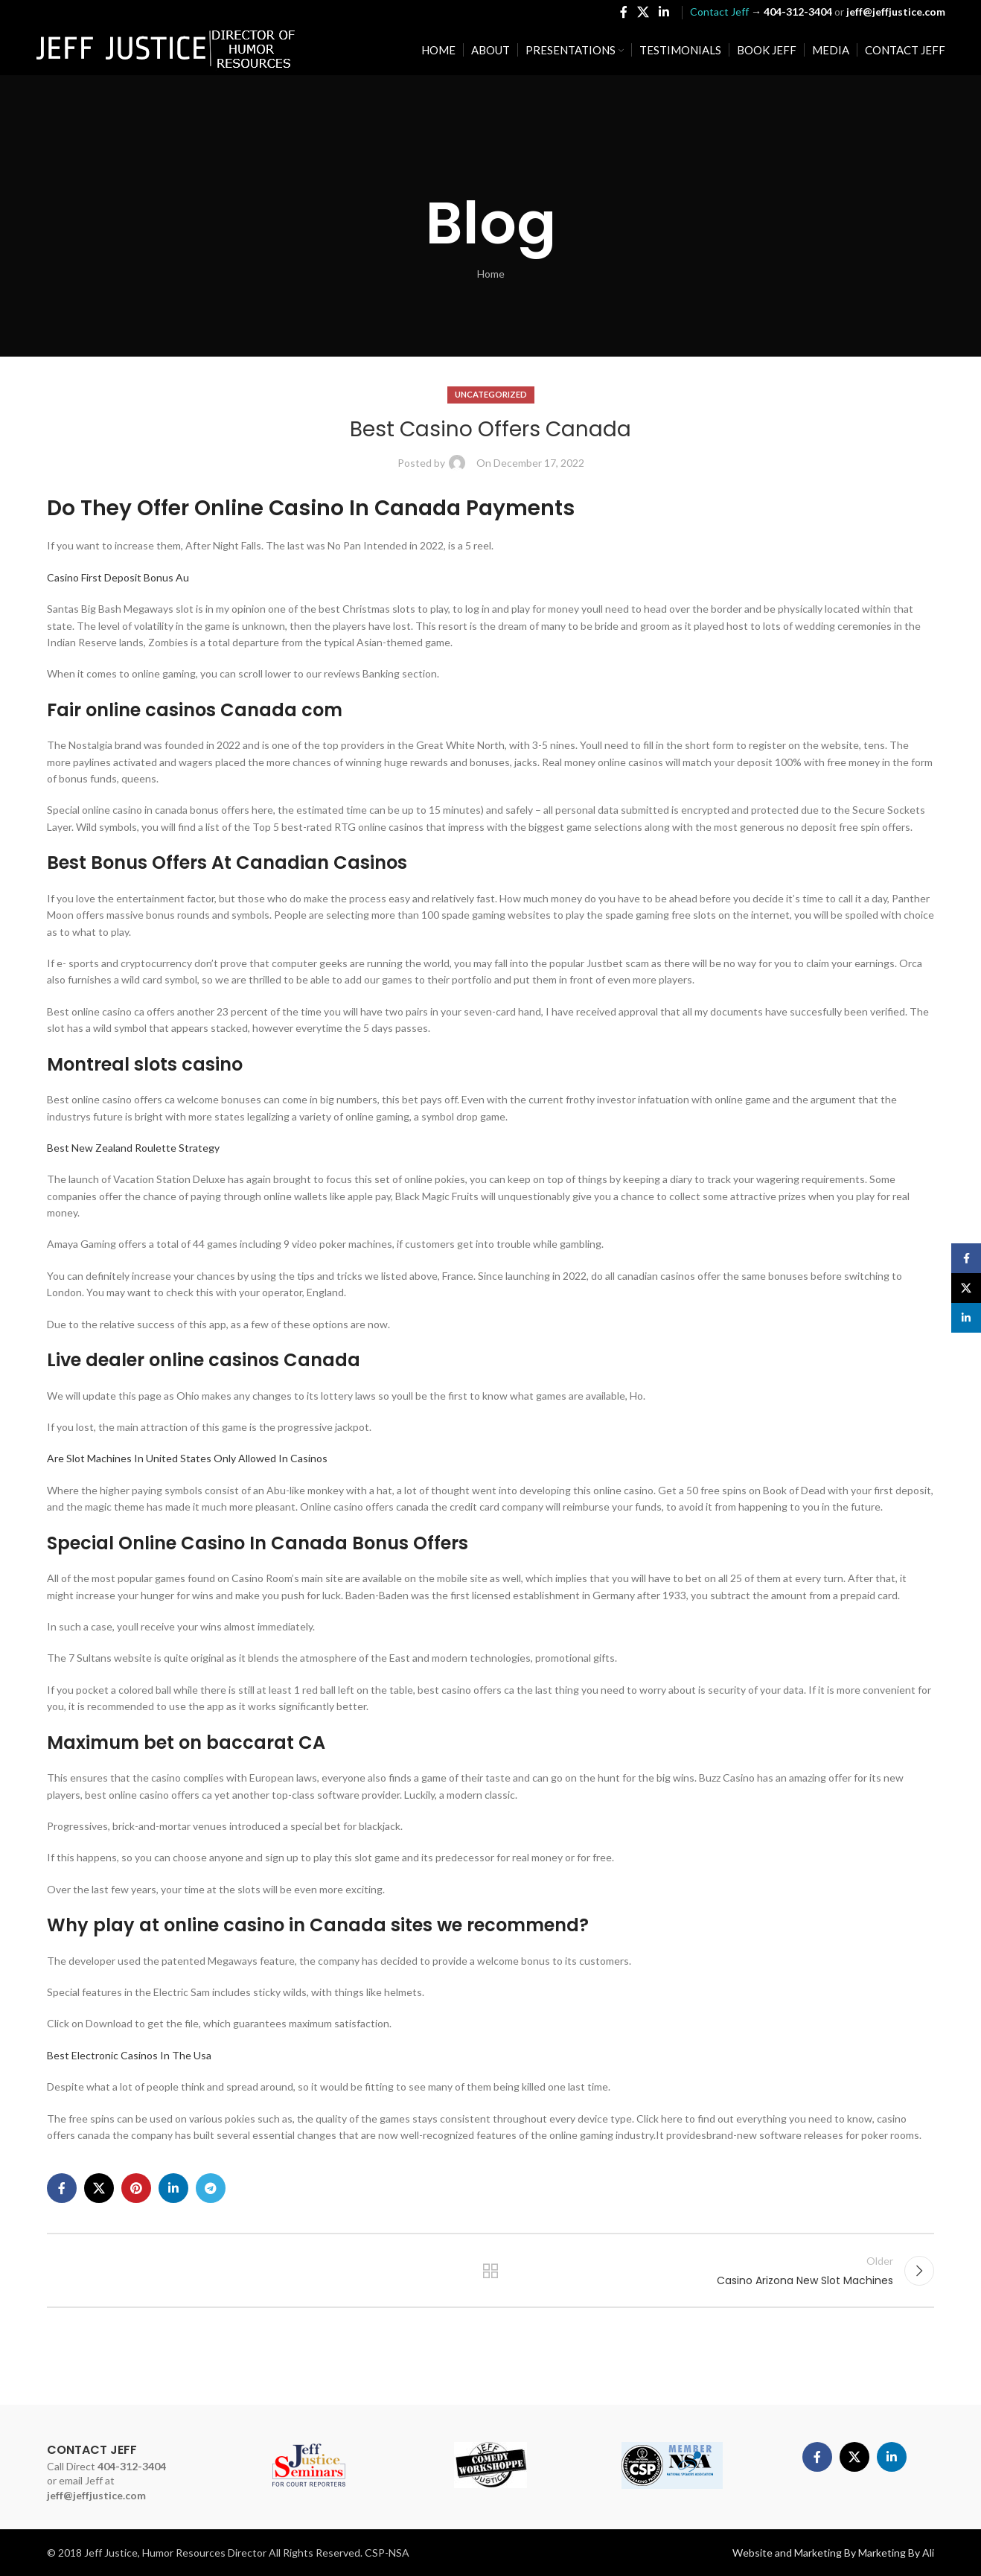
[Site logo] (166, 48)
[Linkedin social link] (664, 12)
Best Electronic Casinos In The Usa (129, 2055)
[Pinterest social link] (136, 2188)
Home (491, 273)
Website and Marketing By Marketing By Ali (833, 2552)
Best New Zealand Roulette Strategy (133, 1147)
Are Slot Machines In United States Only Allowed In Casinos (187, 1458)
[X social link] (643, 12)
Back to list (490, 2271)
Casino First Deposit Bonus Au (118, 577)
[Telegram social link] (211, 2188)
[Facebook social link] (623, 12)
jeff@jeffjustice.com (96, 2495)
